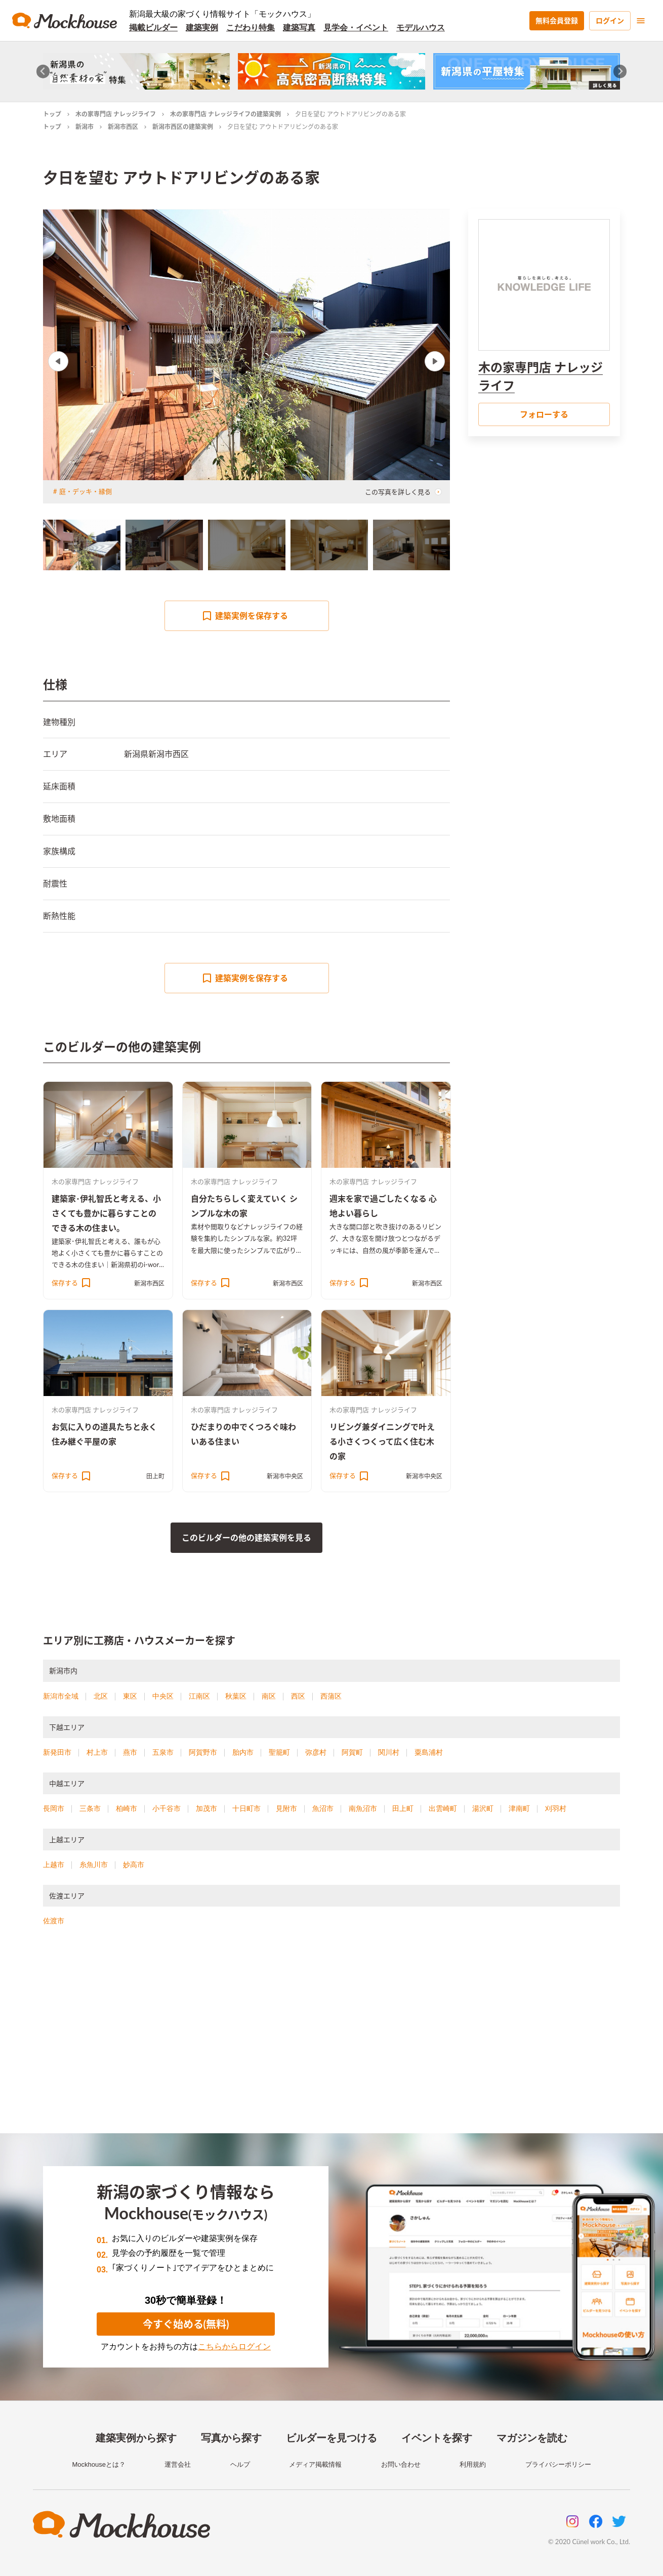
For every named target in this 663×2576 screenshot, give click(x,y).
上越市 (53, 1865)
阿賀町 (352, 1752)
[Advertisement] (331, 2042)
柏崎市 (126, 1808)
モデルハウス (420, 27)
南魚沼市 (363, 1808)
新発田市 (57, 1752)
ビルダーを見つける (331, 2437)
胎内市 (243, 1752)
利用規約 (473, 2464)
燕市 (130, 1752)
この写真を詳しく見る (403, 491)
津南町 (519, 1808)
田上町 (155, 1476)
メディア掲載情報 (315, 2464)
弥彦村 (315, 1752)
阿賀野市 (203, 1752)
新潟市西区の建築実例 (182, 127)
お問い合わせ (401, 2464)
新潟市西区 (123, 127)
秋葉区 (235, 1696)
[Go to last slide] (43, 71)
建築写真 (299, 27)
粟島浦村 (429, 1752)
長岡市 (53, 1808)
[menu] (641, 21)
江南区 (199, 1696)
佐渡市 (53, 1921)
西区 (298, 1696)
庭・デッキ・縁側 (85, 491)
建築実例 (202, 27)
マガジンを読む (531, 2437)
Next (435, 361)
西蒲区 (331, 1696)
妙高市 (133, 1865)
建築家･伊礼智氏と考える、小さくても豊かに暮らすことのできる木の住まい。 (106, 1213)
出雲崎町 (443, 1808)
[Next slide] (620, 71)
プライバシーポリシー (558, 2464)
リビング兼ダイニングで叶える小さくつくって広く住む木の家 (382, 1441)
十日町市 (246, 1808)
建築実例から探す (136, 2437)
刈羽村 (555, 1808)
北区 (101, 1696)
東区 (130, 1696)
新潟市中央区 (285, 1476)
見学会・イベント (355, 27)
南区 (269, 1696)
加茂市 (206, 1808)
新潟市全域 (60, 1696)
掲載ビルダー (153, 27)
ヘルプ (240, 2464)
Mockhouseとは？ (98, 2464)
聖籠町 (279, 1752)
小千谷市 (166, 1808)
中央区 (163, 1696)
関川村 (388, 1752)
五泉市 (163, 1752)
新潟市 (84, 127)
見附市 (286, 1808)
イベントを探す (436, 2437)
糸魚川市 (93, 1865)
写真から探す (231, 2437)
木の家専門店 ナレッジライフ (115, 114)
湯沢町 (482, 1808)
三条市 (90, 1808)
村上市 (97, 1752)
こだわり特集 (250, 27)
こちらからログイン (234, 2346)
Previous (58, 361)
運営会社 (177, 2464)
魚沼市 (323, 1808)
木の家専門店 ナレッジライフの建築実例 (225, 114)
